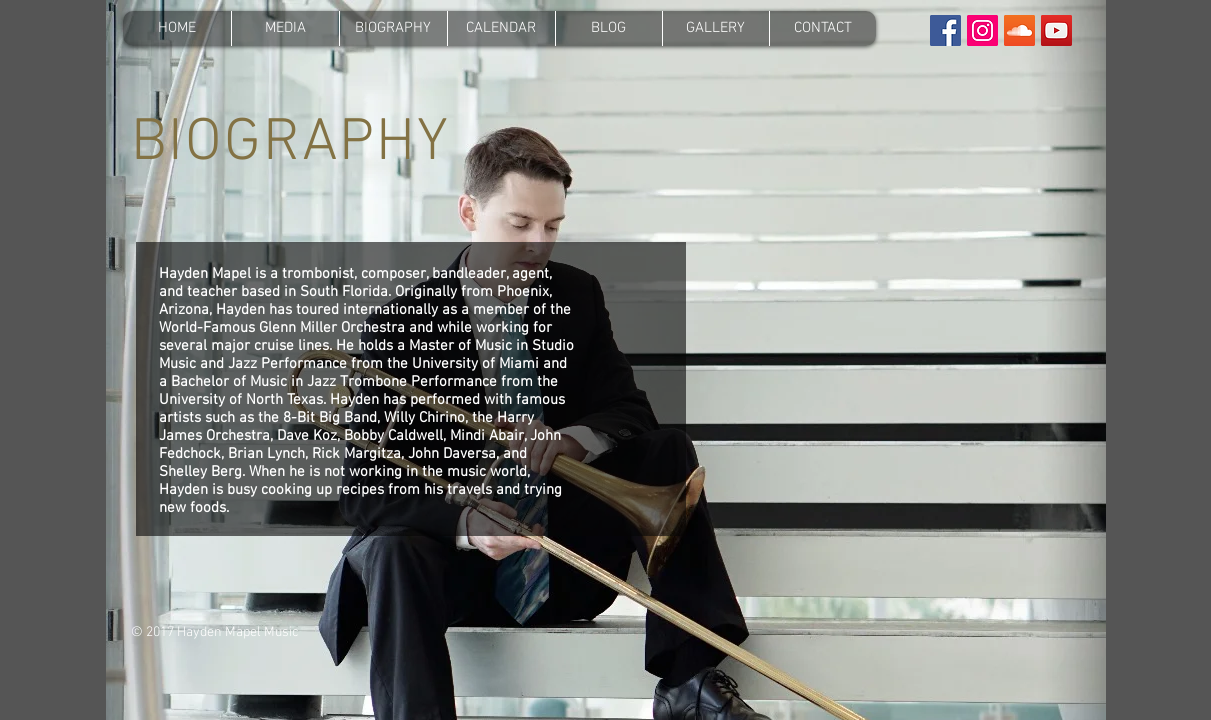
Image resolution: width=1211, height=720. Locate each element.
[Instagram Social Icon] (982, 30)
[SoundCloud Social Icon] (1019, 30)
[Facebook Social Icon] (945, 30)
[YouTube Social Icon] (1056, 30)
